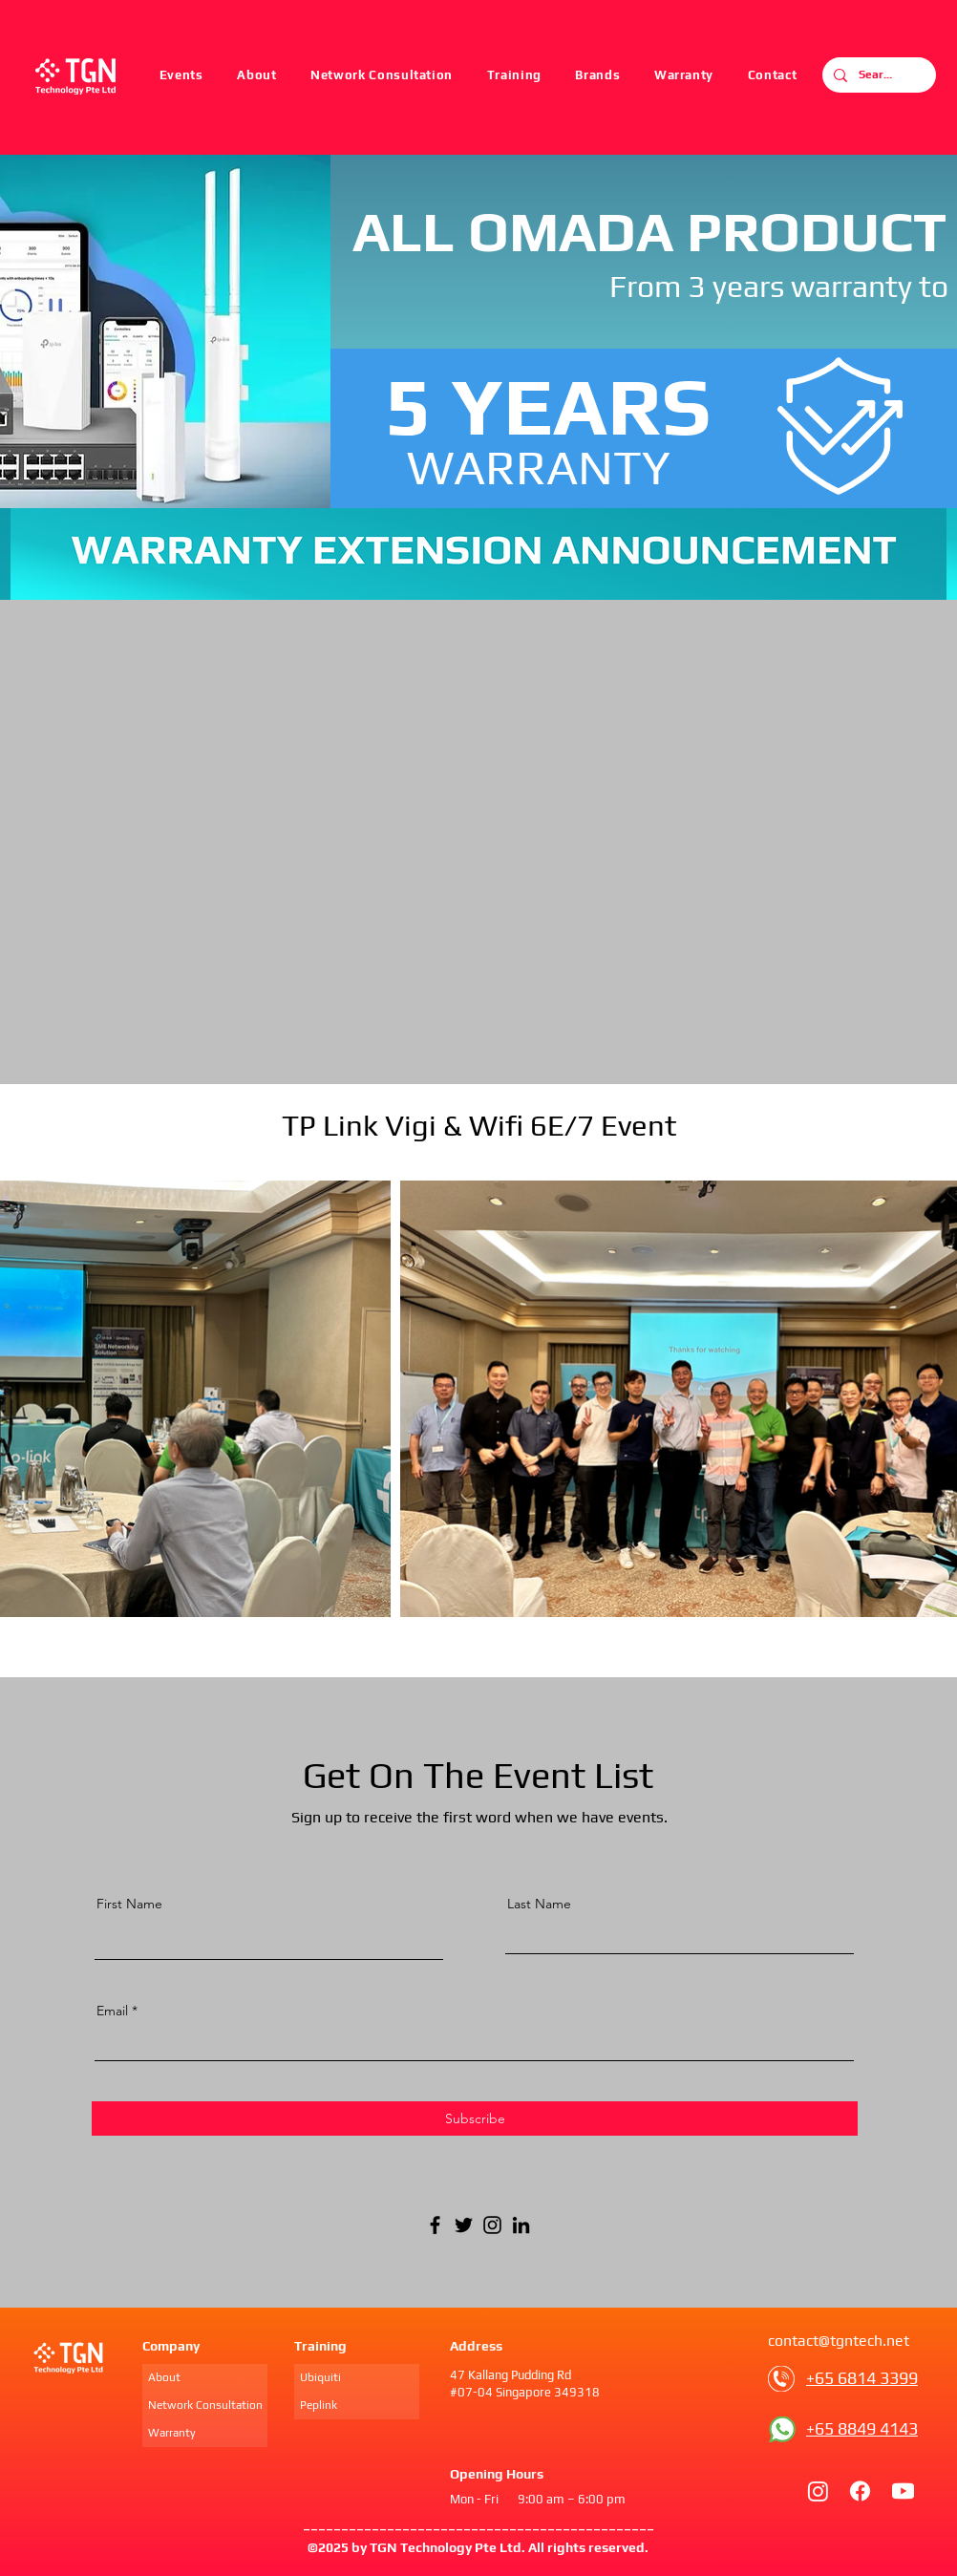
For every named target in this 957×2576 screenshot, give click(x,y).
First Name (129, 1903)
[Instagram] (492, 2225)
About (164, 2377)
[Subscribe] (475, 2118)
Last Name (539, 1903)
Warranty (172, 2432)
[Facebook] (435, 2225)
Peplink (318, 2405)
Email (112, 2010)
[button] (514, 75)
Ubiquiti (320, 2377)
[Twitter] (464, 2225)
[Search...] (877, 75)
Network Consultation (205, 2405)
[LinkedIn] (521, 2225)
